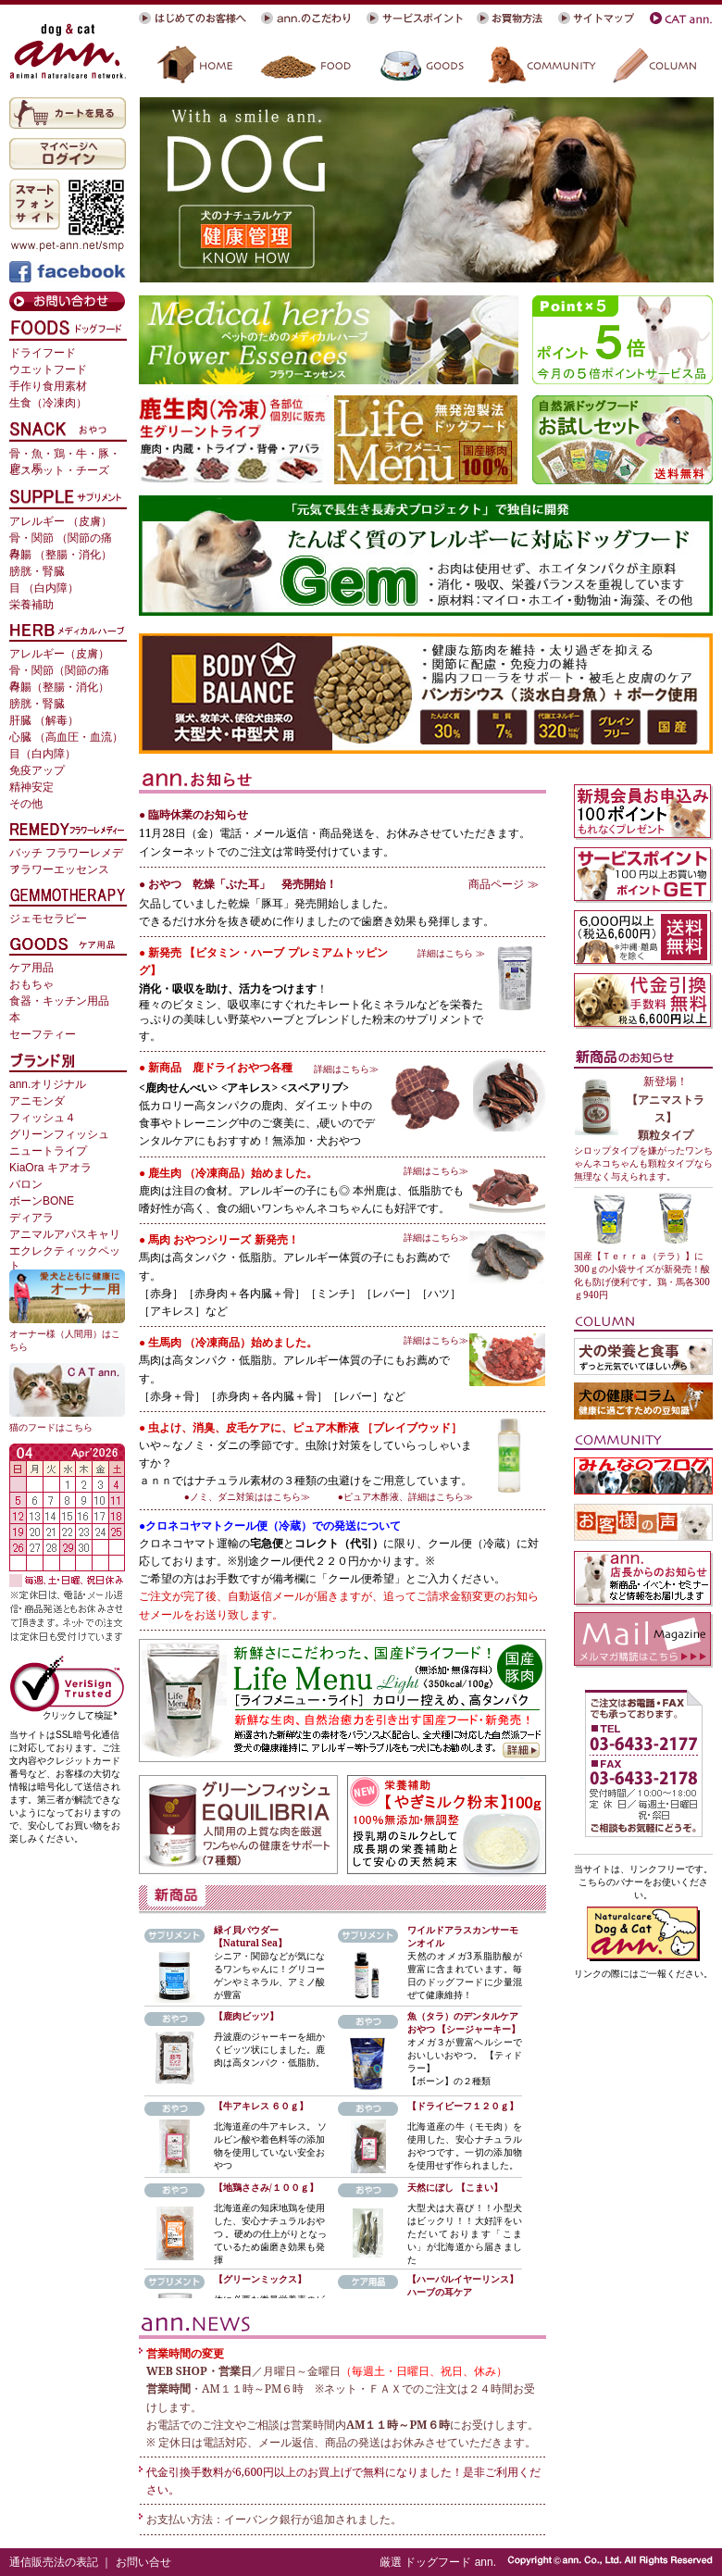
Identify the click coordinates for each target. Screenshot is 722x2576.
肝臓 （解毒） (44, 720)
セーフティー (42, 1034)
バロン (26, 1184)
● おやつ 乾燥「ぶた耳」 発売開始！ (238, 884)
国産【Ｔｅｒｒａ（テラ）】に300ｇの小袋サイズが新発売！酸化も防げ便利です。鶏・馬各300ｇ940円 (642, 1275)
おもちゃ (31, 984)
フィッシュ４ (42, 1117)
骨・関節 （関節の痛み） (60, 539)
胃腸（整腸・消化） (59, 687)
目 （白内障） (44, 587)
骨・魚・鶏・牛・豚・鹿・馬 (64, 455)
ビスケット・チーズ (59, 470)
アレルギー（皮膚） (59, 653)
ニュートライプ (48, 1150)
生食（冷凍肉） (48, 402)
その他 (26, 803)
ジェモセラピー (48, 918)
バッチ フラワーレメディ (66, 854)
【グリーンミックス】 (260, 2278)
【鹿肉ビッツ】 (246, 2015)
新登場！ (665, 1081)
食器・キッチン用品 (59, 1000)
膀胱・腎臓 (37, 571)
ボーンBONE (41, 1200)
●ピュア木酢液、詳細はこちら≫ (405, 1496)
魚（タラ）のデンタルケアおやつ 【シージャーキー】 (464, 2022)
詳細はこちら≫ (346, 1068)
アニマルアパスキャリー (64, 1236)
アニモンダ (37, 1100)
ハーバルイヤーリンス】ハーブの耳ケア (462, 2285)
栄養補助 (31, 604)
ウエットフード (48, 369)
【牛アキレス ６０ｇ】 (261, 2105)
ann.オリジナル (47, 1084)
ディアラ (31, 1217)
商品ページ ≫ (503, 884)
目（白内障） (42, 753)
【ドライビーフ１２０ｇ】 (462, 2105)
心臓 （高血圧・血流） (66, 737)
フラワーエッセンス (59, 869)
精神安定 (31, 787)
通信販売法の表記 (53, 2562)
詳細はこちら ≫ (451, 952)
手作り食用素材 (48, 386)
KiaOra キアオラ (50, 1167)
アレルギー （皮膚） (60, 521)
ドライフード (42, 352)
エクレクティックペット (64, 1252)
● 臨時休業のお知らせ (193, 814)
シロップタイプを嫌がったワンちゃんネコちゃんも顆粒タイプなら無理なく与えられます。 (643, 1163)
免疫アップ (37, 770)
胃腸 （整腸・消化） (60, 554)
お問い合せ (143, 2562)
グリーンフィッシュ (59, 1134)
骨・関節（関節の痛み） (59, 672)
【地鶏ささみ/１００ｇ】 (266, 2187)
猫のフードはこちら (51, 1427)
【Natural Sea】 (250, 1942)
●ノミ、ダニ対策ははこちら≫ (251, 1496)
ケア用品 (31, 967)
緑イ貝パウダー (246, 1929)
